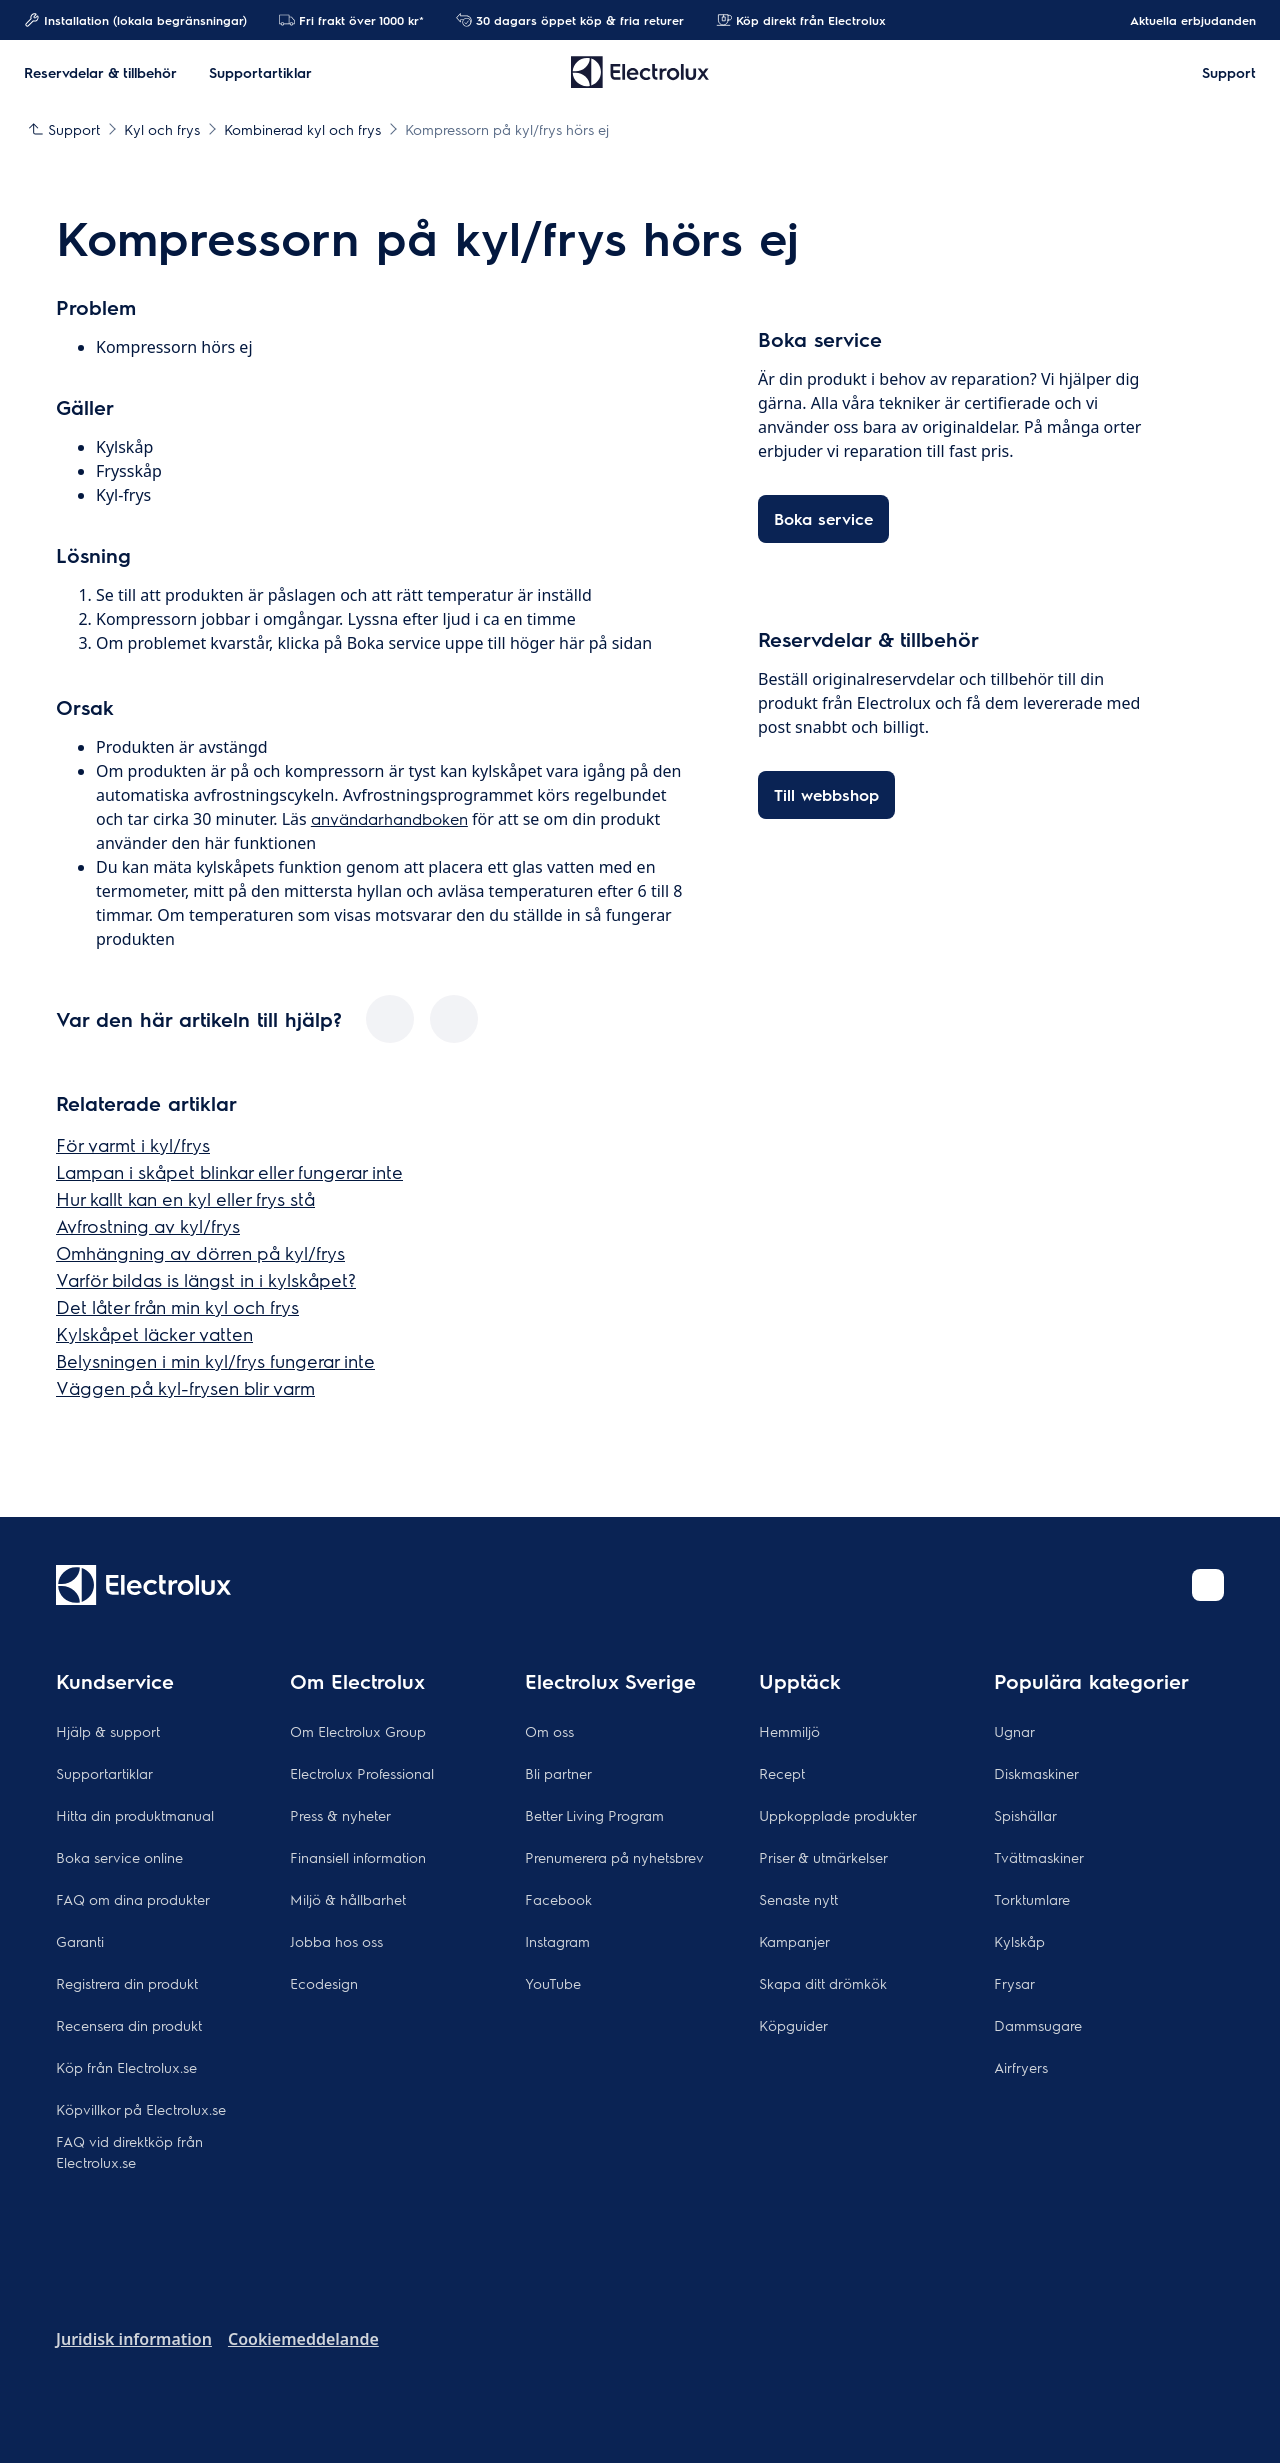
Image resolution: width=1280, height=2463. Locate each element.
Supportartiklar (104, 1773)
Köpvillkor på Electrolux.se (141, 2109)
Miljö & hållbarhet (348, 1899)
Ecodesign (324, 1983)
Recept (782, 1773)
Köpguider (793, 2025)
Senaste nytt (798, 1899)
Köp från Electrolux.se (126, 2067)
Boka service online (119, 1857)
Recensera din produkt (129, 2025)
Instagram (557, 1941)
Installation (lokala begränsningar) (135, 20)
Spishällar (1025, 1815)
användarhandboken (389, 818)
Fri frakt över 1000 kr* (351, 20)
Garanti (80, 1941)
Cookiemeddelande (303, 2339)
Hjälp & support (108, 1731)
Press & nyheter (340, 1815)
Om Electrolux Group (358, 1731)
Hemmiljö (789, 1731)
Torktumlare (1032, 1899)
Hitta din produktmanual (135, 1815)
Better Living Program (594, 1815)
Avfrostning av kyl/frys (148, 1225)
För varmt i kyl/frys (133, 1144)
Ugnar (1014, 1731)
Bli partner (558, 1773)
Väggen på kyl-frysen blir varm (185, 1387)
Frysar (1014, 1983)
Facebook (558, 1899)
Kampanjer (794, 1941)
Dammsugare (1038, 2025)
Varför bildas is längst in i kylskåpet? (206, 1279)
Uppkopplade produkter (838, 1815)
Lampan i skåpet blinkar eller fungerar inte (229, 1171)
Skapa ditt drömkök (823, 1983)
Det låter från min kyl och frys (177, 1306)
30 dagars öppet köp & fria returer (570, 20)
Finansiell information (358, 1857)
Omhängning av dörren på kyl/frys (200, 1252)
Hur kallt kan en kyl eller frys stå (185, 1198)
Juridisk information (134, 2339)
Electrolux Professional (362, 1773)
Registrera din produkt (127, 1983)
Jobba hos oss (336, 1941)
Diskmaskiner (1036, 1773)
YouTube (553, 1983)
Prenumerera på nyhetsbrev (614, 1857)
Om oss (549, 1731)
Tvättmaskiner (1039, 1857)
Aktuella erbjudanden (1183, 20)
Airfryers (1021, 2067)
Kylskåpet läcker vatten (154, 1333)
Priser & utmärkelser (823, 1857)
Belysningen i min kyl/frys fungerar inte (215, 1360)
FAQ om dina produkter (133, 1899)
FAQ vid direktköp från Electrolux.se (129, 2151)
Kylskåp (1019, 1941)
